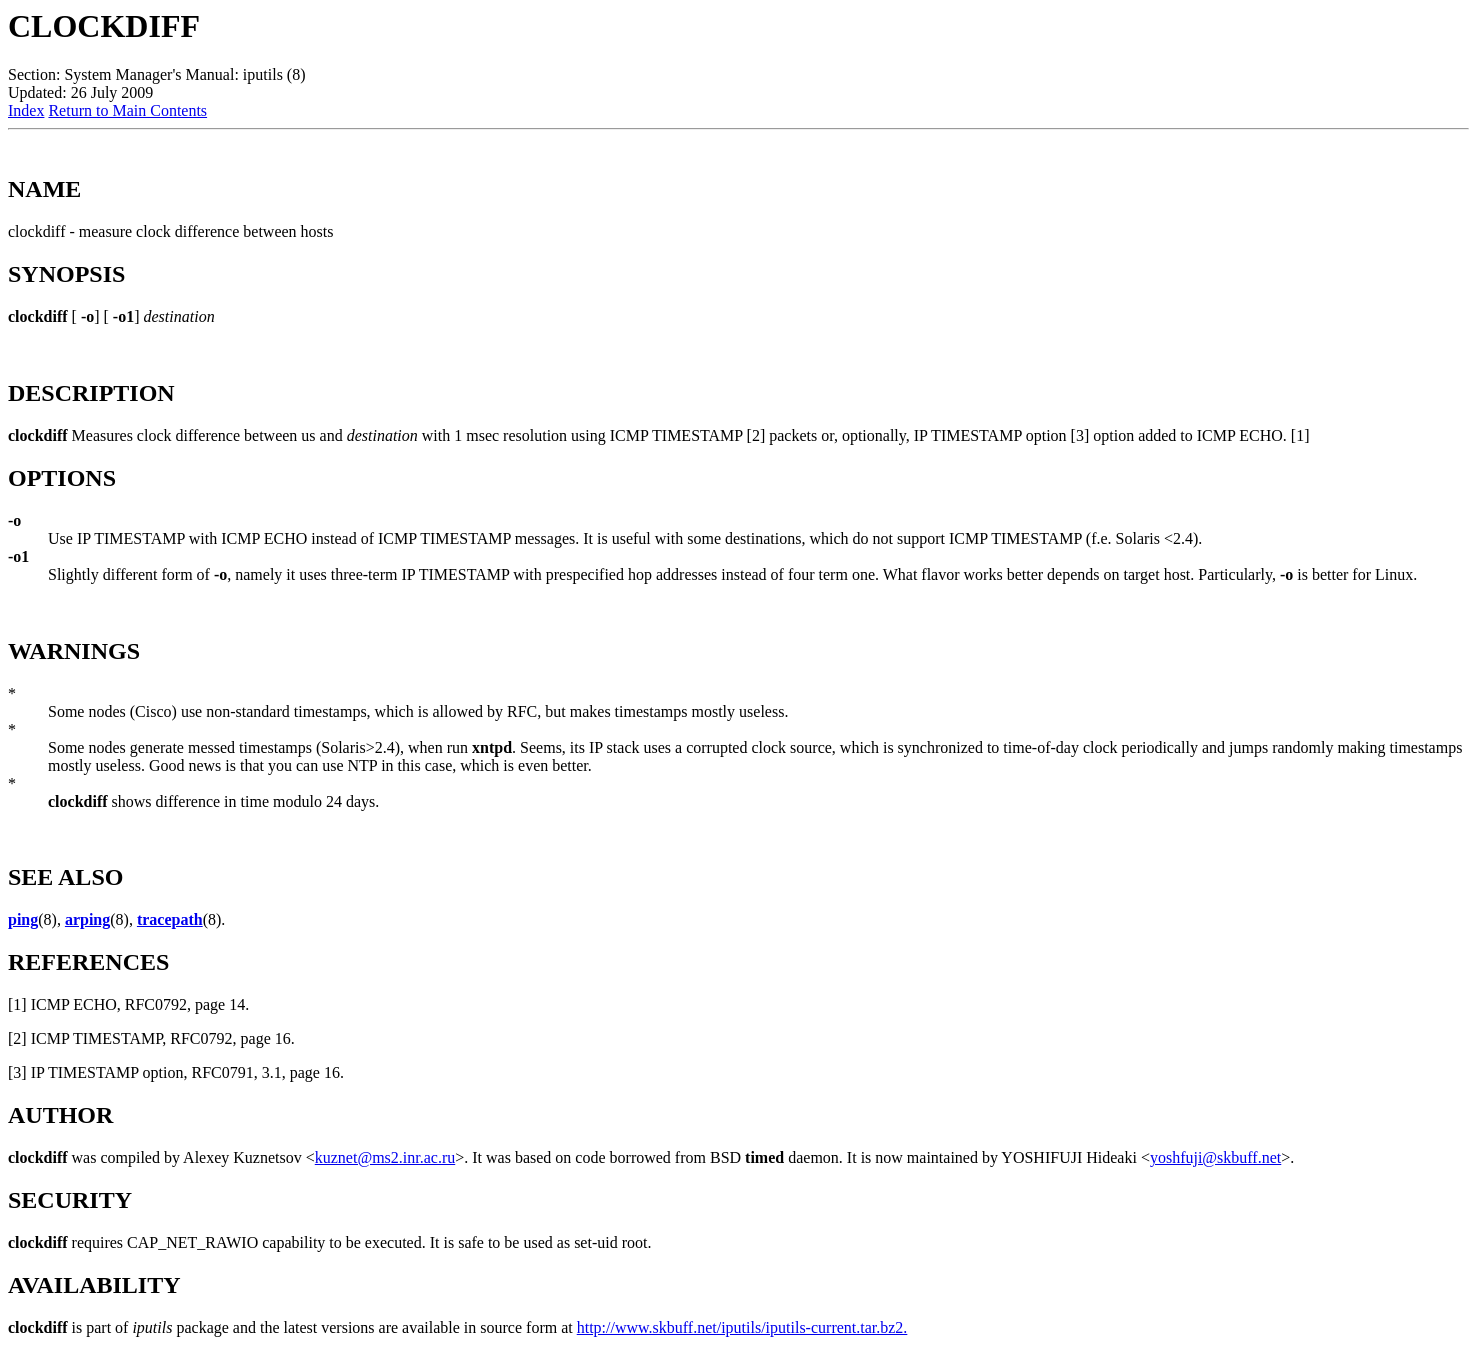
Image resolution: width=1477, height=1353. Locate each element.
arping (87, 919)
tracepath (170, 919)
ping (23, 919)
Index (26, 110)
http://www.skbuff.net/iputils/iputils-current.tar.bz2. (742, 1327)
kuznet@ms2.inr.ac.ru (385, 1157)
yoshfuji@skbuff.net (1215, 1157)
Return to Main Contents (127, 110)
